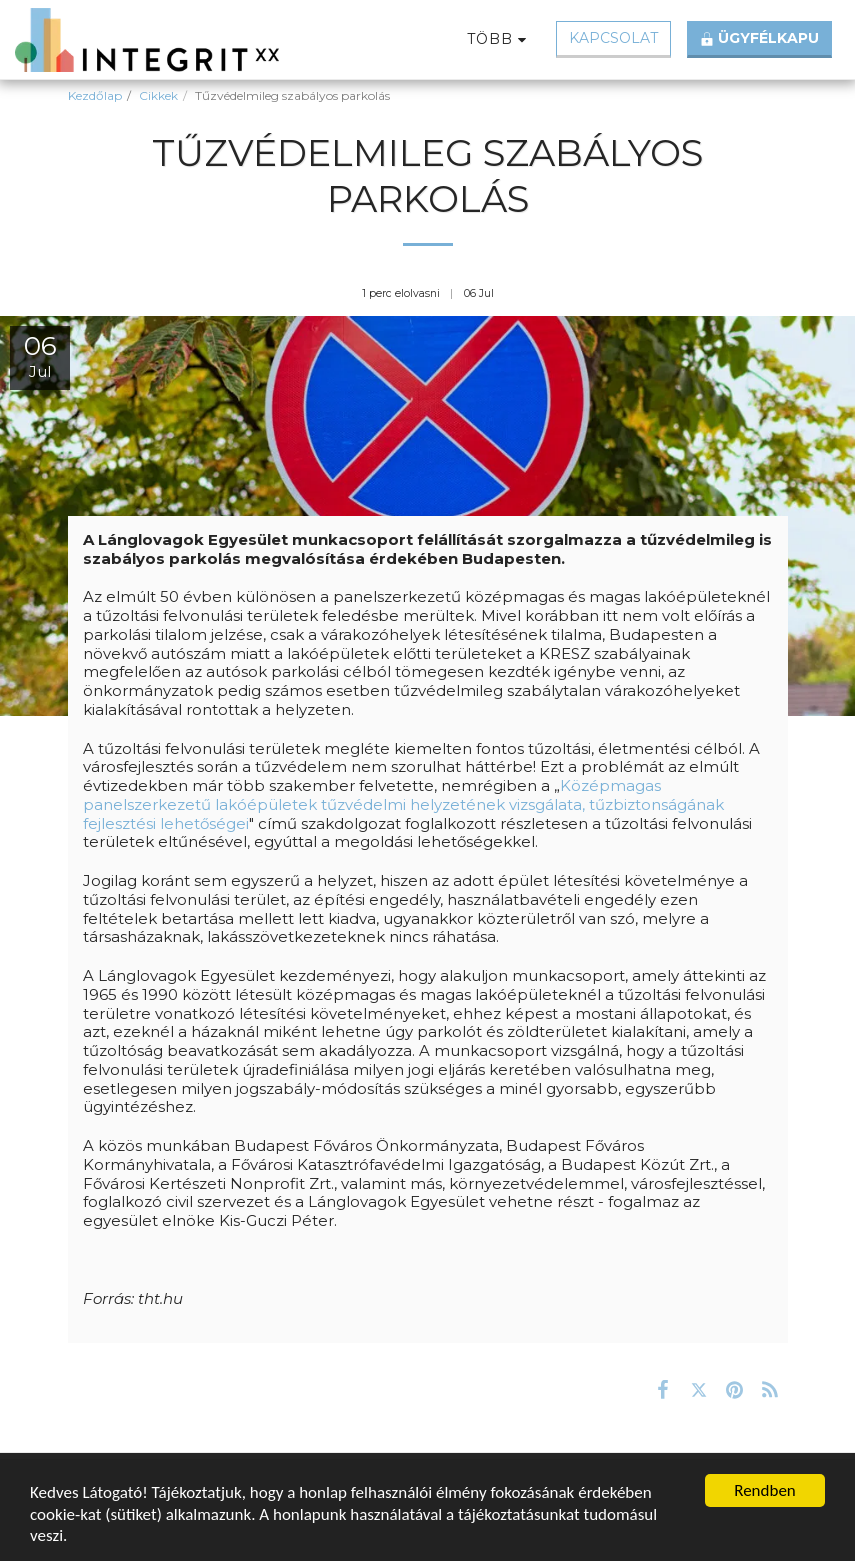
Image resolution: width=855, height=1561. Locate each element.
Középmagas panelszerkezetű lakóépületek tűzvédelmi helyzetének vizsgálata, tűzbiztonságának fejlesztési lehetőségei (403, 804)
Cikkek (158, 95)
